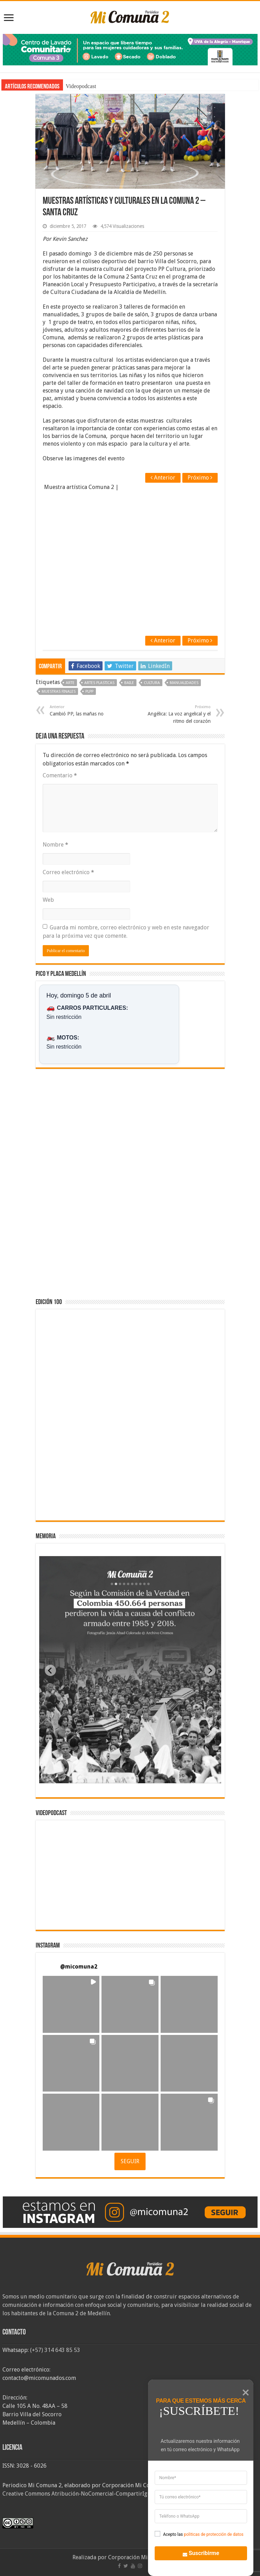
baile (129, 683)
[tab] (108, 1778)
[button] (71, 2004)
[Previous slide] (50, 1670)
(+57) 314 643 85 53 (55, 2350)
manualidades (184, 683)
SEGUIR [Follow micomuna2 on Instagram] (130, 2161)
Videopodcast (81, 86)
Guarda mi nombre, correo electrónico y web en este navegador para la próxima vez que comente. (126, 931)
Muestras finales (59, 691)
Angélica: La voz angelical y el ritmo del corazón (175, 714)
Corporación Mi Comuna (139, 2557)
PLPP (89, 691)
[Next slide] (210, 1670)
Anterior (162, 477)
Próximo (200, 477)
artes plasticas (99, 683)
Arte (70, 683)
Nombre (55, 844)
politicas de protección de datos (213, 2534)
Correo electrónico (68, 872)
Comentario (60, 775)
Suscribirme (196, 2552)
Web (48, 900)
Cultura (152, 683)
